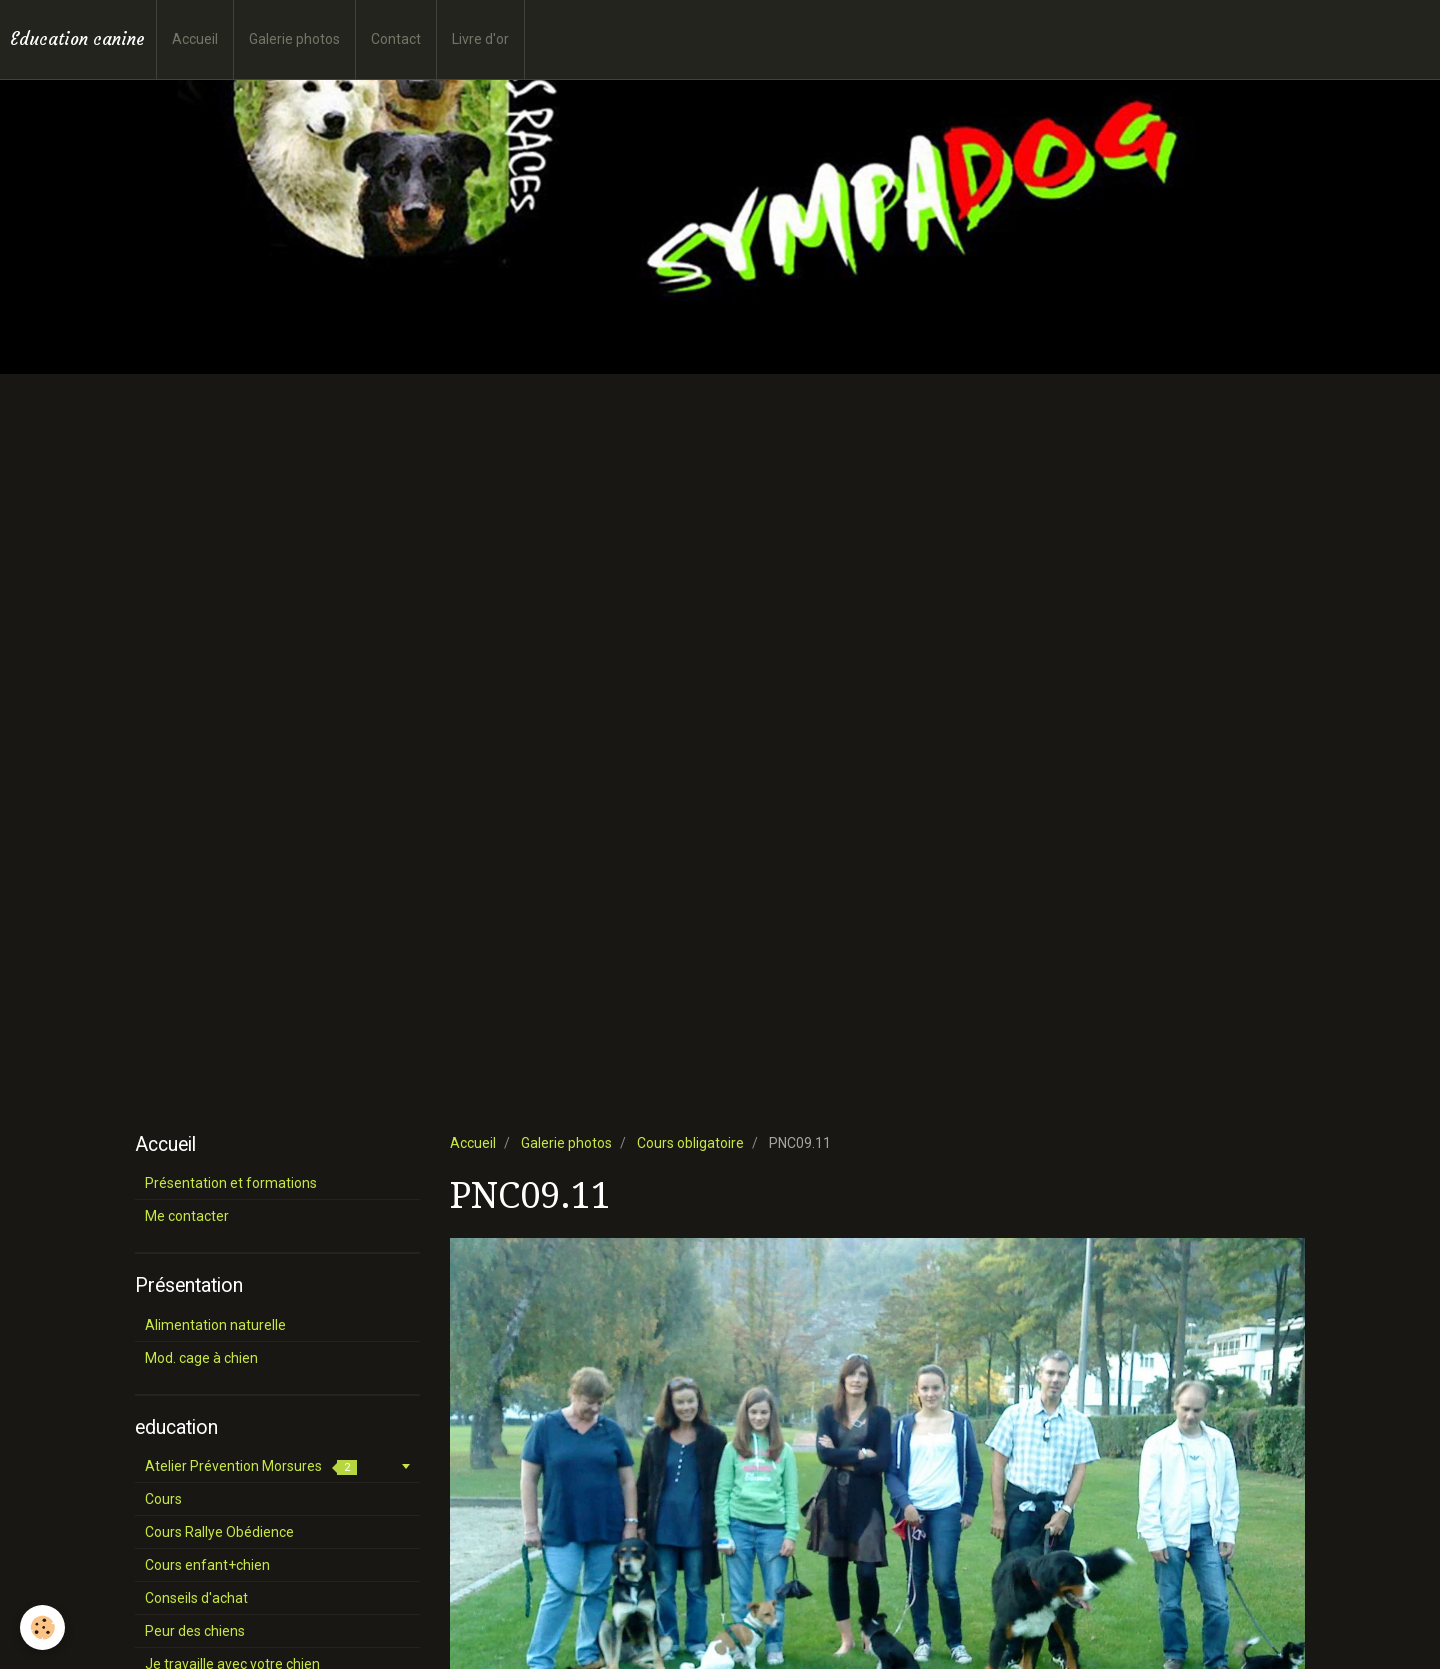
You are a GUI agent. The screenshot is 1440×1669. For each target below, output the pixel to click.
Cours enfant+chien (207, 1565)
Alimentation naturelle (215, 1325)
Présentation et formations (231, 1183)
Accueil (195, 39)
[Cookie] (42, 1627)
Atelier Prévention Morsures (251, 1466)
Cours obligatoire (690, 1143)
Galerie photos (294, 39)
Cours (163, 1499)
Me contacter (187, 1216)
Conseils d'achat (196, 1598)
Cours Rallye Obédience (219, 1532)
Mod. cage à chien (201, 1358)
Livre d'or (480, 39)
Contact (396, 39)
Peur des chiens (195, 1631)
